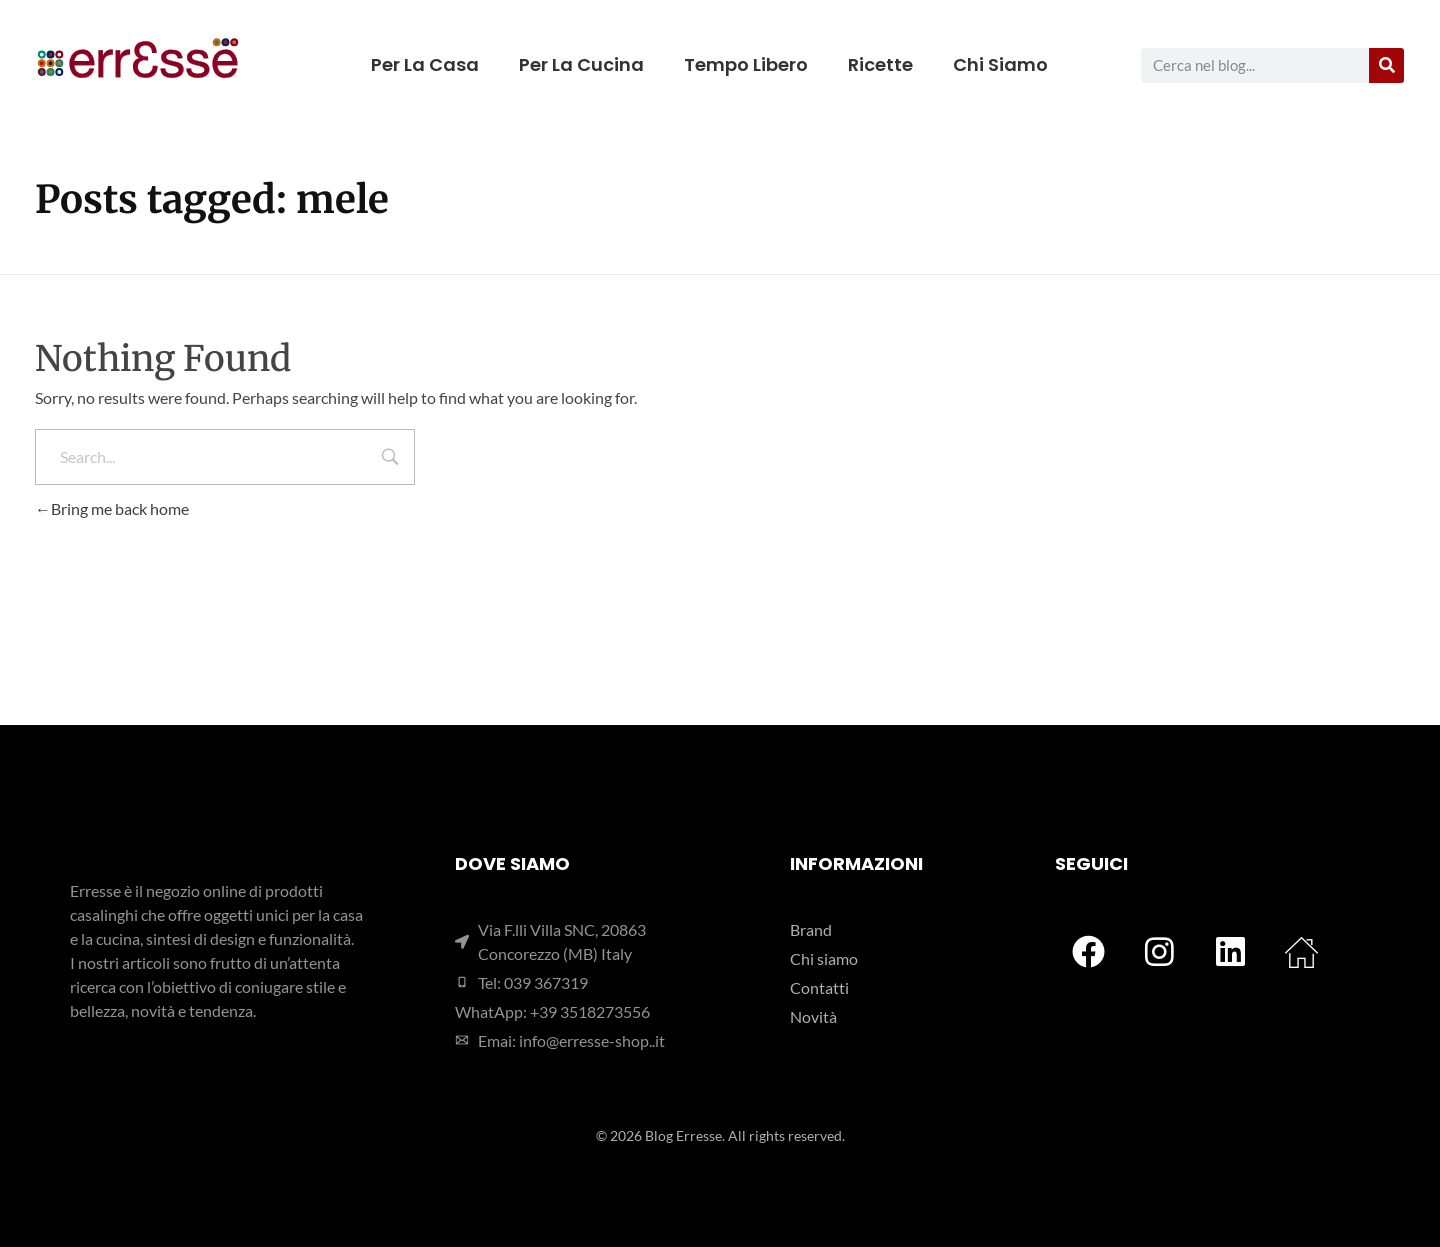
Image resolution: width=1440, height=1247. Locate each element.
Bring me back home (112, 508)
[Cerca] (1386, 65)
